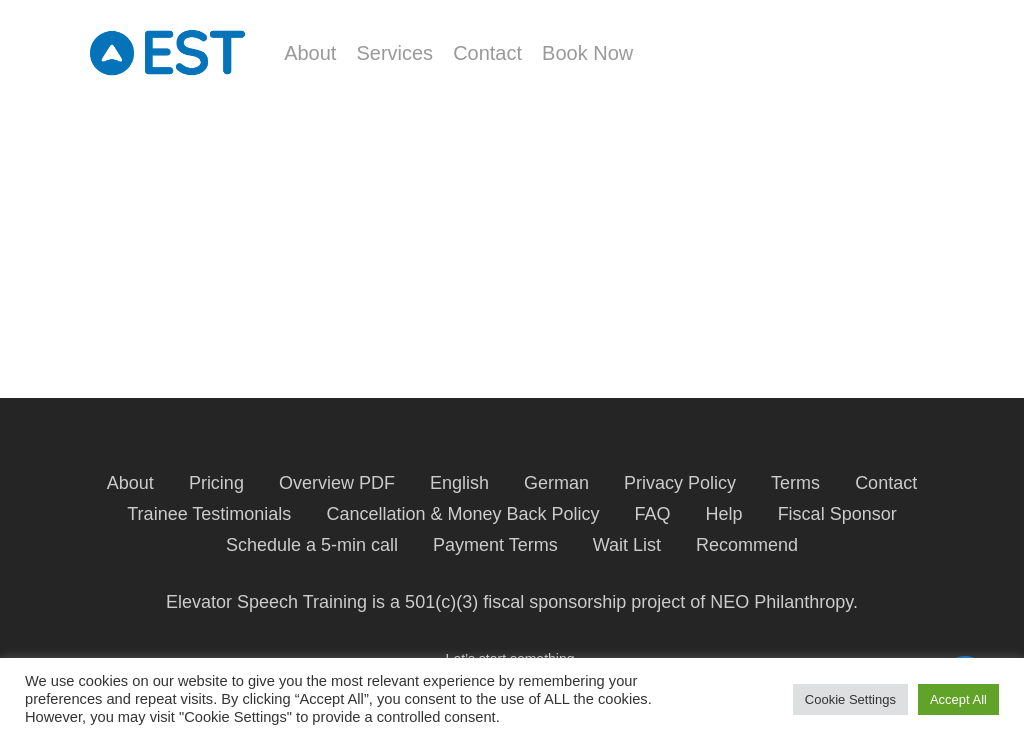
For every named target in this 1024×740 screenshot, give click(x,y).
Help (724, 514)
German (556, 483)
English (459, 483)
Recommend (747, 545)
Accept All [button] (958, 699)
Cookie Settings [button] (850, 699)
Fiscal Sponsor (837, 514)
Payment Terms (495, 545)
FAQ (653, 514)
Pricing (216, 483)
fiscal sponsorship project (584, 602)
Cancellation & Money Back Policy (462, 514)
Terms (795, 483)
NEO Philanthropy (781, 602)
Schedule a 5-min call (312, 545)
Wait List (627, 545)
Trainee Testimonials (209, 514)
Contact (886, 483)
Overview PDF (337, 483)
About (130, 483)
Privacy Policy (680, 483)
